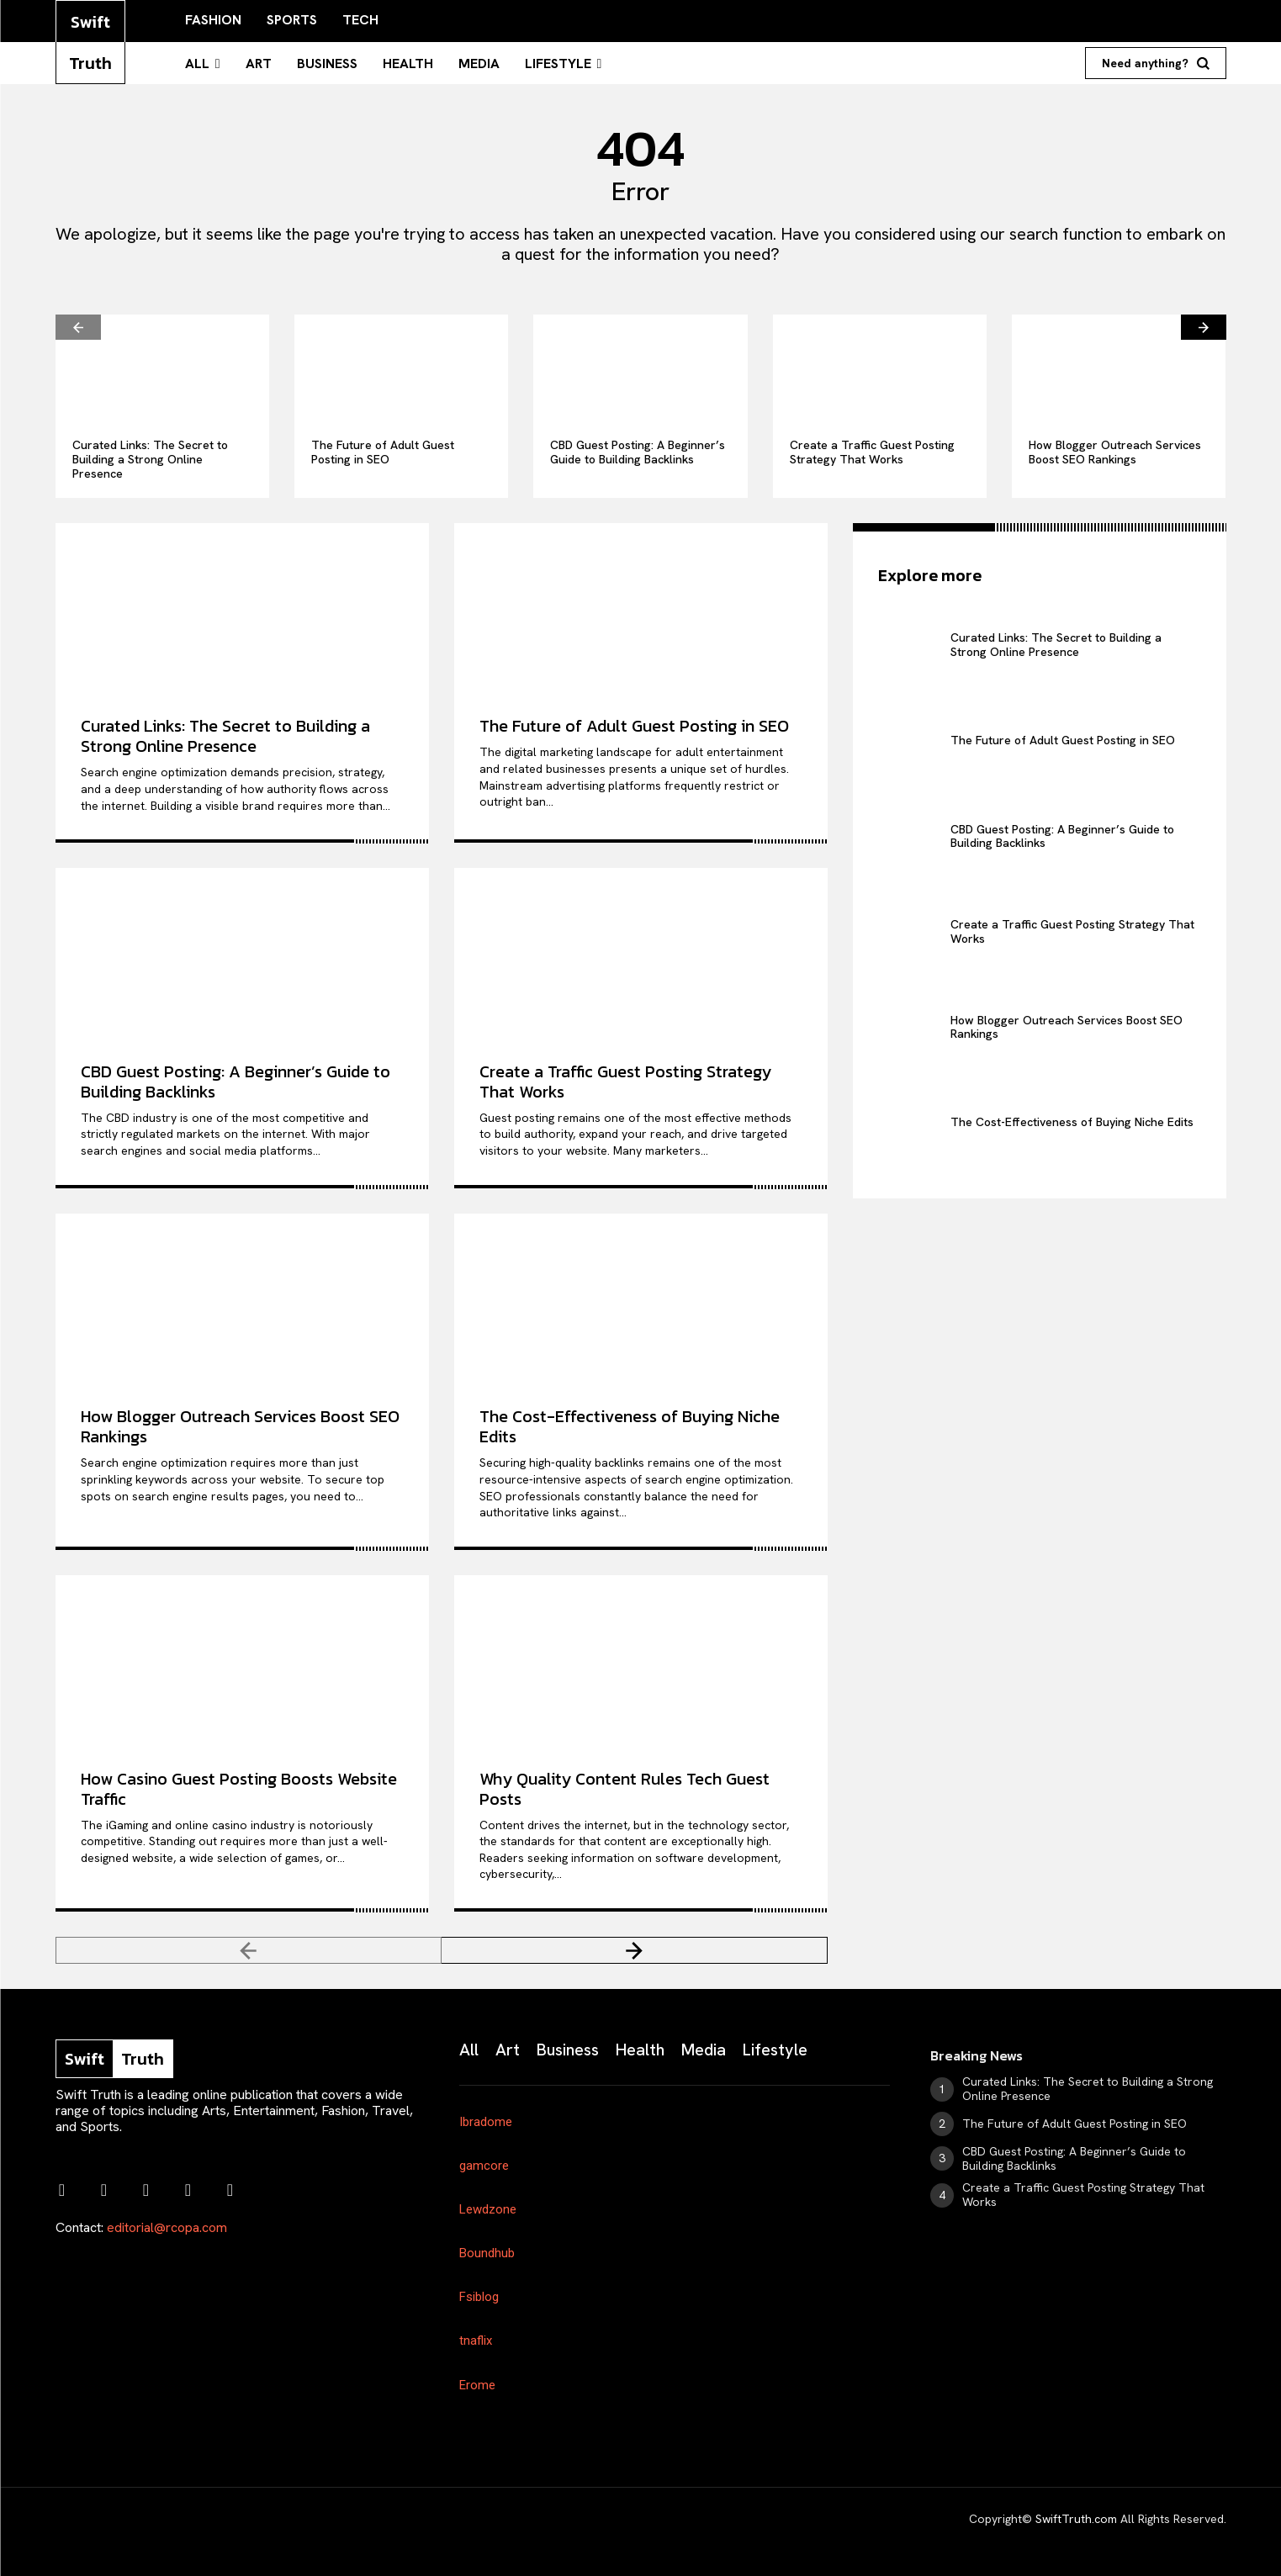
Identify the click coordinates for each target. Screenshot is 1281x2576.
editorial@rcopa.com (167, 2227)
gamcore (484, 2165)
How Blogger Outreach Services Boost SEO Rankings (1115, 452)
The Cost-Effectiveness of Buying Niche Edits (629, 1426)
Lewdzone (487, 2209)
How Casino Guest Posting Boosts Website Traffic (239, 1789)
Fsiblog (479, 2296)
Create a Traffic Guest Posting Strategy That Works (872, 452)
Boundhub (487, 2253)
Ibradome (485, 2121)
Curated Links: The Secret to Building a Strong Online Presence (150, 459)
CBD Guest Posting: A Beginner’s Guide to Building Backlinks (637, 452)
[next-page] (1203, 327)
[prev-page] (78, 327)
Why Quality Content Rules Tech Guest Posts (624, 1789)
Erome (477, 2385)
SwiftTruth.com (1076, 2518)
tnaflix (475, 2340)
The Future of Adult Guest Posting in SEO (382, 452)
